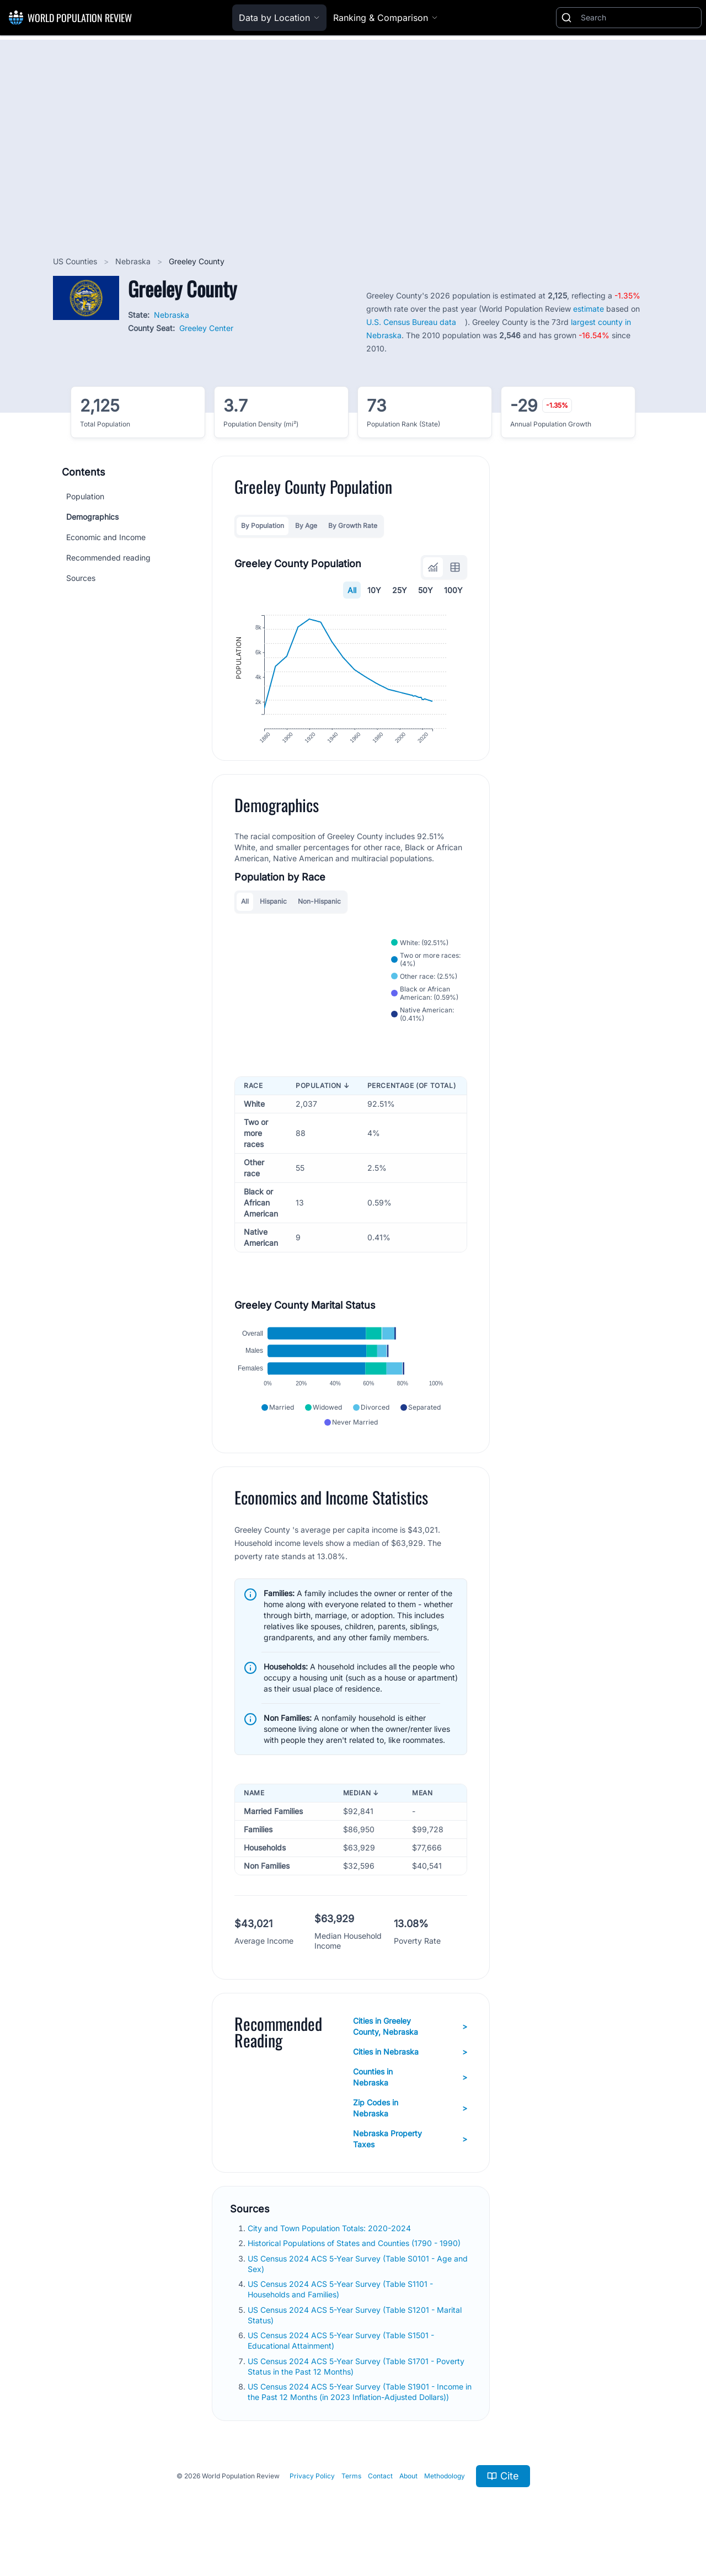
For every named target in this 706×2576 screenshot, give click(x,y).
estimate (588, 308)
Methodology (444, 2501)
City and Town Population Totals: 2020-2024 (330, 2253)
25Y (399, 590)
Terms (351, 2501)
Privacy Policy (312, 2501)
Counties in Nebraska (410, 2102)
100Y (453, 590)
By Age (306, 525)
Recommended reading (108, 557)
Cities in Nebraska (410, 2077)
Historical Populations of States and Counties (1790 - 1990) (355, 2268)
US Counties (76, 261)
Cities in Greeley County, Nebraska (410, 2051)
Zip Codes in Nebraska (410, 2133)
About (408, 2501)
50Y (425, 590)
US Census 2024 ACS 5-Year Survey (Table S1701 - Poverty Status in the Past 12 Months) (356, 2391)
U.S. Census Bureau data (411, 322)
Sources (80, 578)
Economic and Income (106, 537)
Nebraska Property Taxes (410, 2164)
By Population (262, 525)
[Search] (638, 18)
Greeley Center (206, 328)
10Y (374, 590)
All (351, 590)
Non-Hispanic (319, 915)
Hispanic (273, 915)
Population (85, 496)
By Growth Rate (352, 525)
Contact (380, 2501)
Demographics (92, 516)
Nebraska (134, 261)
